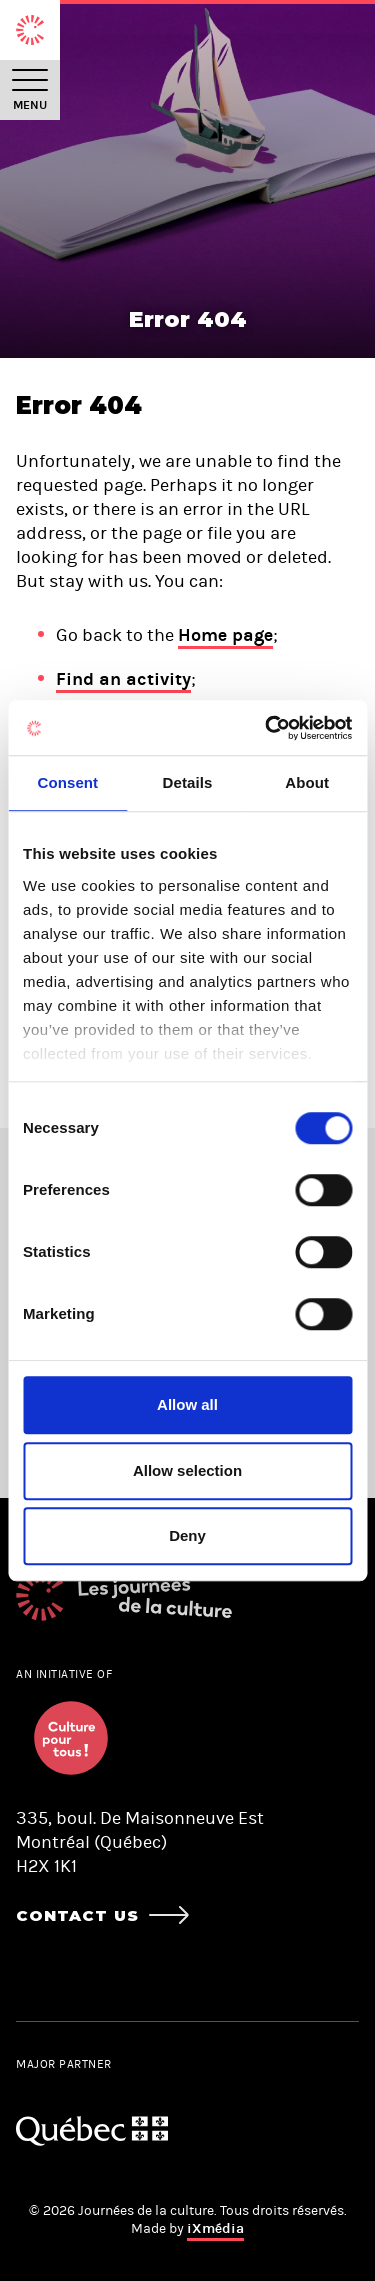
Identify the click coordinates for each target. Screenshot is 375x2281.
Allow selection (187, 1470)
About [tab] (307, 782)
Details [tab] (188, 782)
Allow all (187, 1404)
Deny (187, 1535)
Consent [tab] (67, 782)
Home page (225, 635)
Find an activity (123, 679)
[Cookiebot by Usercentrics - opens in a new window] (267, 728)
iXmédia (215, 2228)
